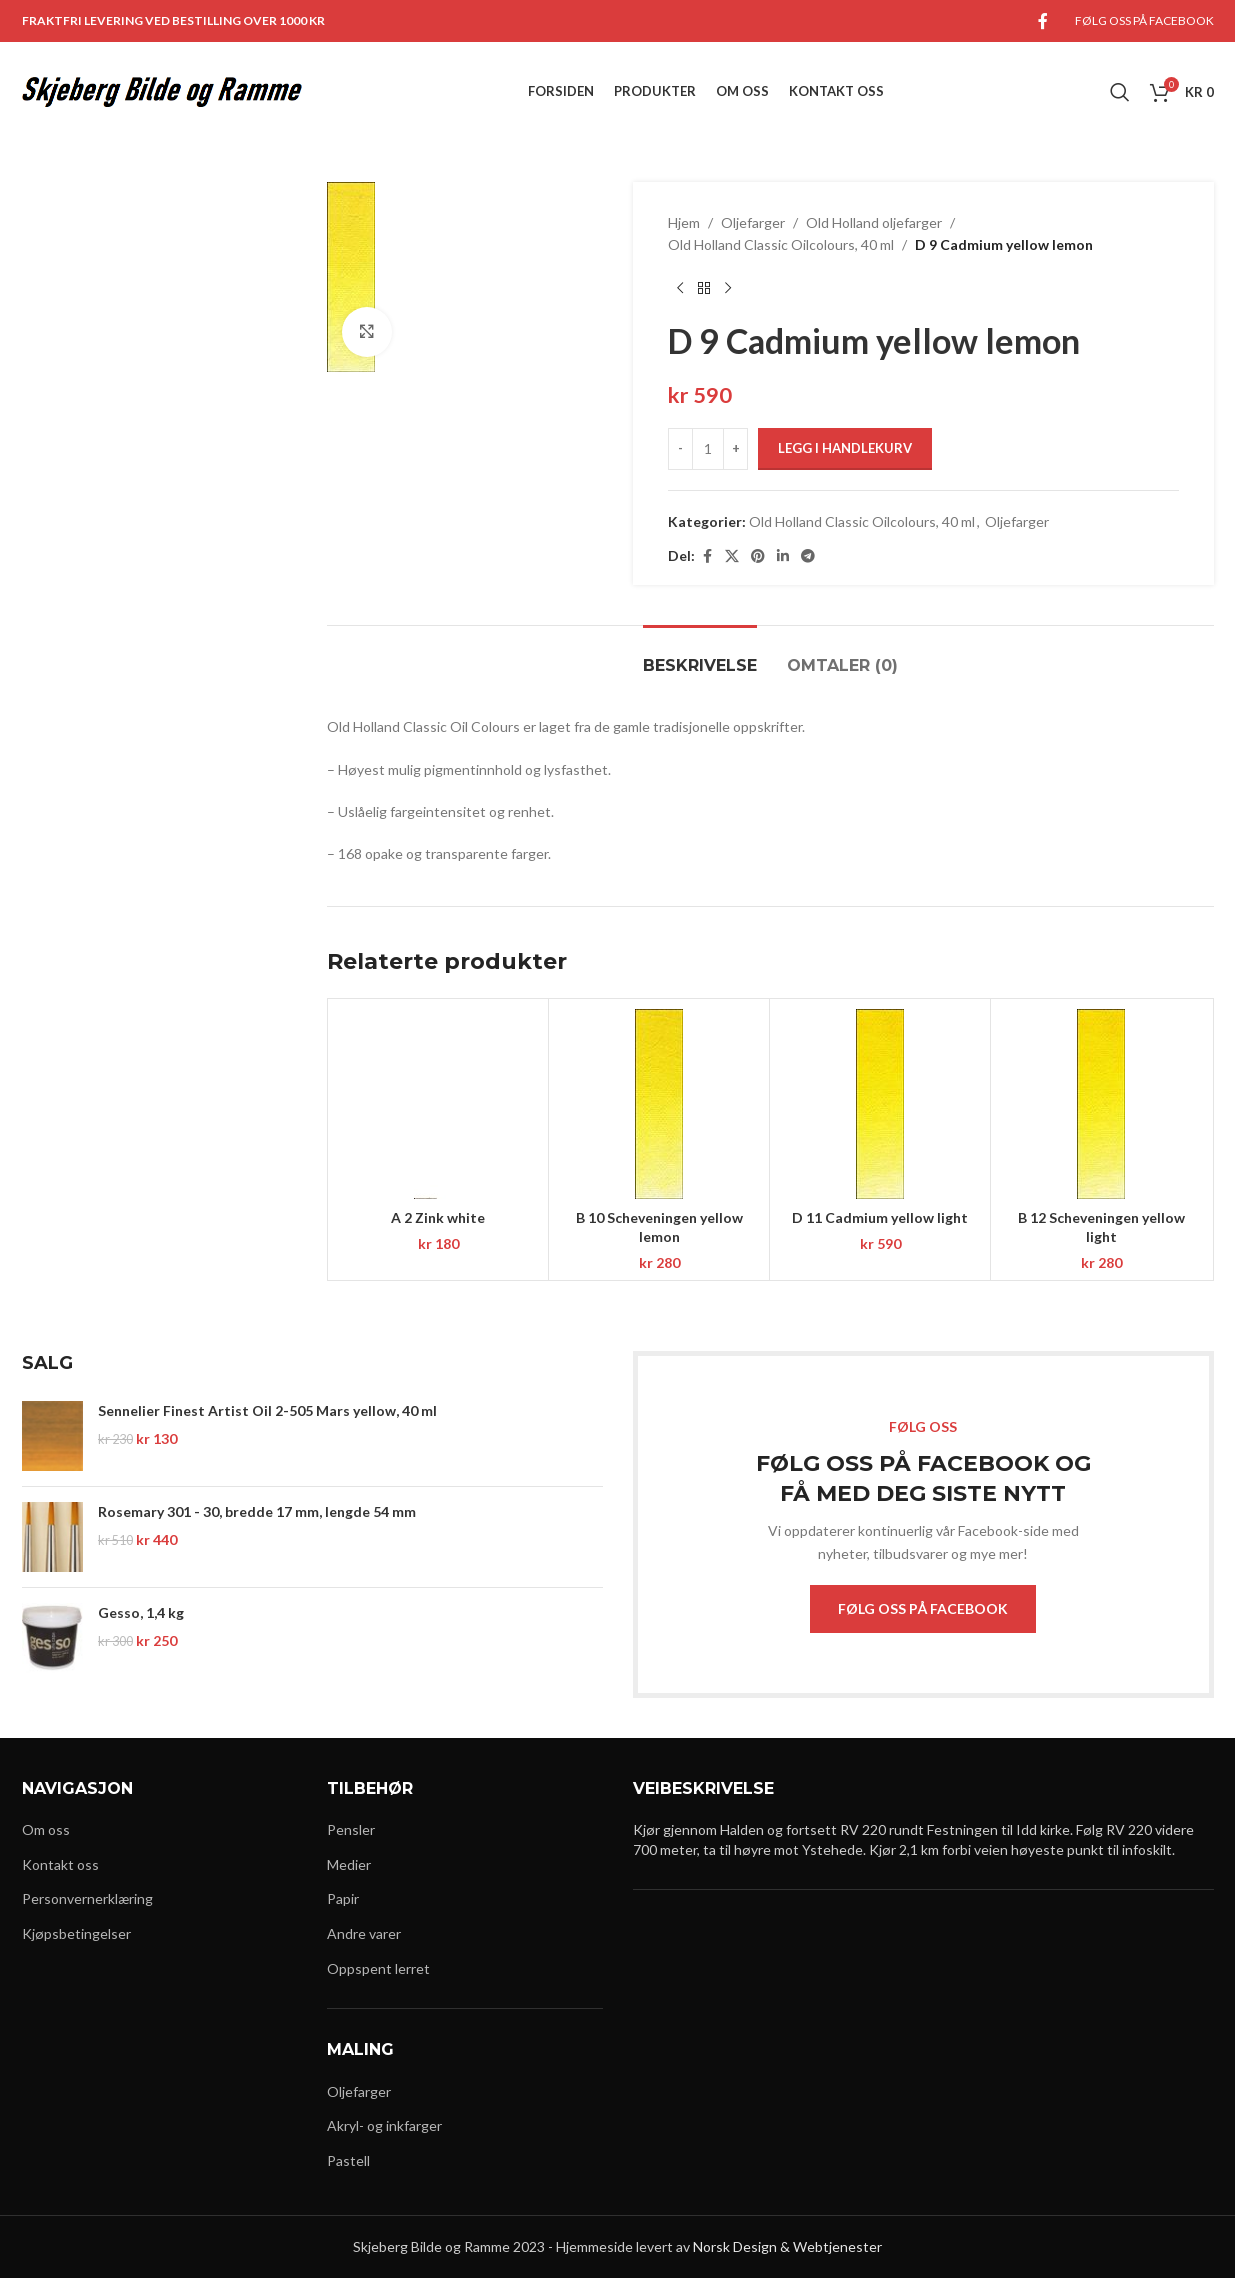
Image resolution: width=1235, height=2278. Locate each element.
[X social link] (732, 556)
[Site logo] (162, 90)
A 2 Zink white (438, 1217)
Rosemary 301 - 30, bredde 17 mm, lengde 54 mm (257, 1511)
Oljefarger (753, 222)
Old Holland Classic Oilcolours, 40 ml (781, 244)
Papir (343, 1898)
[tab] (700, 655)
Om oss (46, 1829)
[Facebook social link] (1043, 21)
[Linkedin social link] (783, 556)
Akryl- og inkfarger (384, 2125)
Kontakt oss (60, 1864)
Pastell (348, 2160)
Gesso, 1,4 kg (141, 1612)
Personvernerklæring (87, 1898)
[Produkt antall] (708, 449)
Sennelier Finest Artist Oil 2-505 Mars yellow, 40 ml (267, 1410)
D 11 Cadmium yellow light (880, 1217)
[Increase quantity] (735, 449)
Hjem (684, 222)
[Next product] (728, 289)
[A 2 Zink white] (438, 1104)
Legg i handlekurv (845, 448)
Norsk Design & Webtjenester (787, 2246)
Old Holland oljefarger (874, 222)
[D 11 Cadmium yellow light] (880, 1104)
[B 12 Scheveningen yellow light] (1101, 1104)
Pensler (351, 1829)
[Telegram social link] (808, 556)
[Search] (1120, 92)
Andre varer (364, 1933)
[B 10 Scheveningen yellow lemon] (659, 1104)
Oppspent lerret (378, 1968)
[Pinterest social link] (758, 556)
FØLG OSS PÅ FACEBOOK (923, 1608)
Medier (349, 1864)
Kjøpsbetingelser (76, 1933)
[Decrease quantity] (680, 449)
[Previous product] (680, 289)
